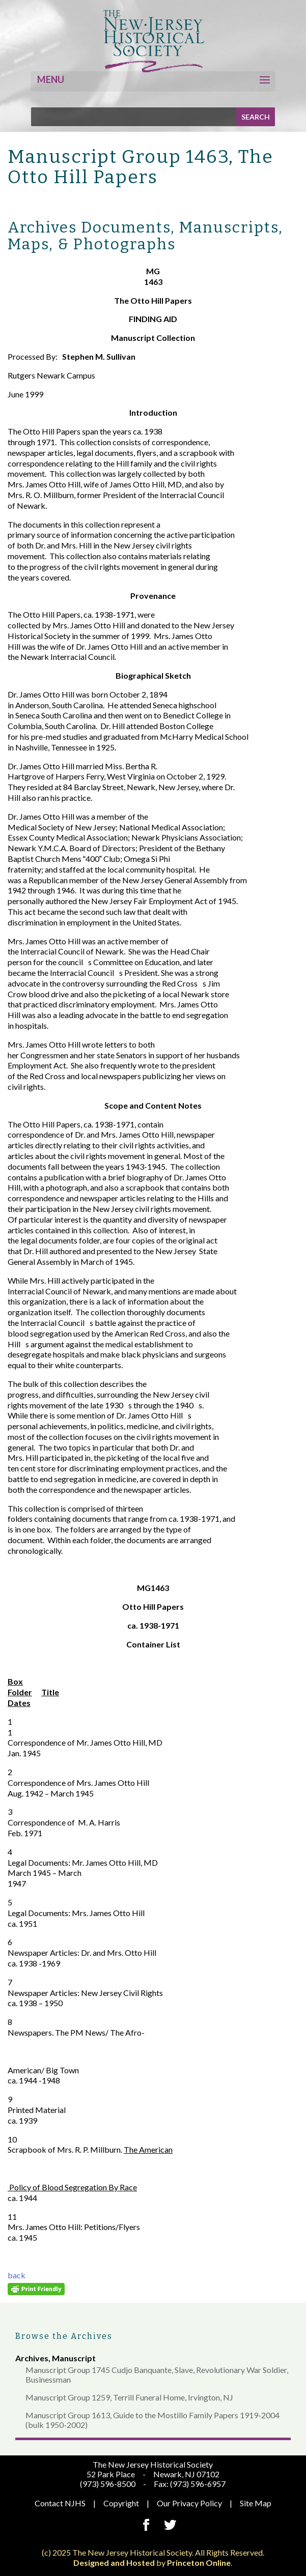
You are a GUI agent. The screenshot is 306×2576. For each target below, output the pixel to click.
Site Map (255, 2503)
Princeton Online (199, 2562)
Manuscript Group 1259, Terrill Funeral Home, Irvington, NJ (129, 2397)
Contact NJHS (60, 2503)
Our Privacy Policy (189, 2503)
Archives (31, 2358)
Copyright (121, 2503)
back (16, 2275)
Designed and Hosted (114, 2562)
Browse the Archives (64, 2336)
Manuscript (74, 2358)
